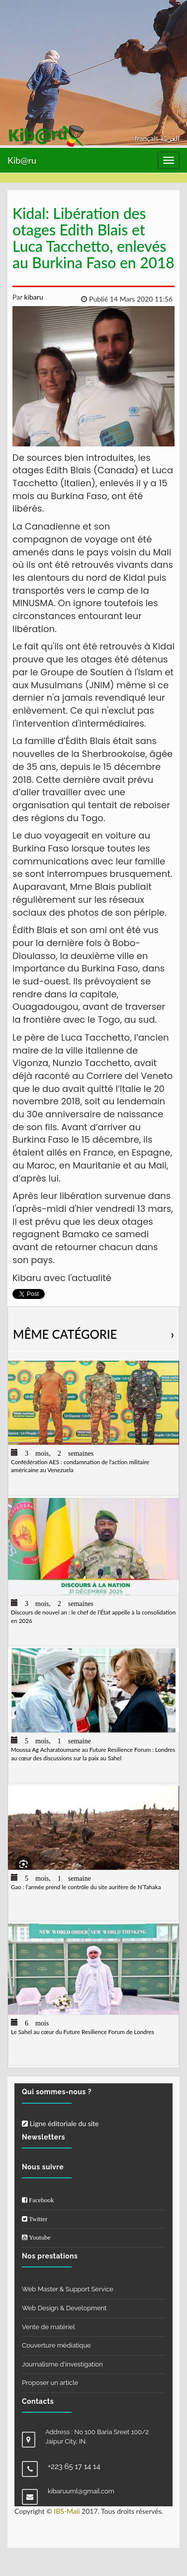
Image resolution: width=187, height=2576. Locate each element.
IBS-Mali (67, 2511)
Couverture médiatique (56, 2345)
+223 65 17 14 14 (74, 2466)
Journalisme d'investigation (62, 2364)
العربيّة (170, 138)
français (147, 138)
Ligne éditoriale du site (60, 2123)
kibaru (32, 297)
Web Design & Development (64, 2308)
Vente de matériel (48, 2327)
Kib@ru (21, 160)
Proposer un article (50, 2382)
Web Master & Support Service (67, 2289)
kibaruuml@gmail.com (81, 2491)
